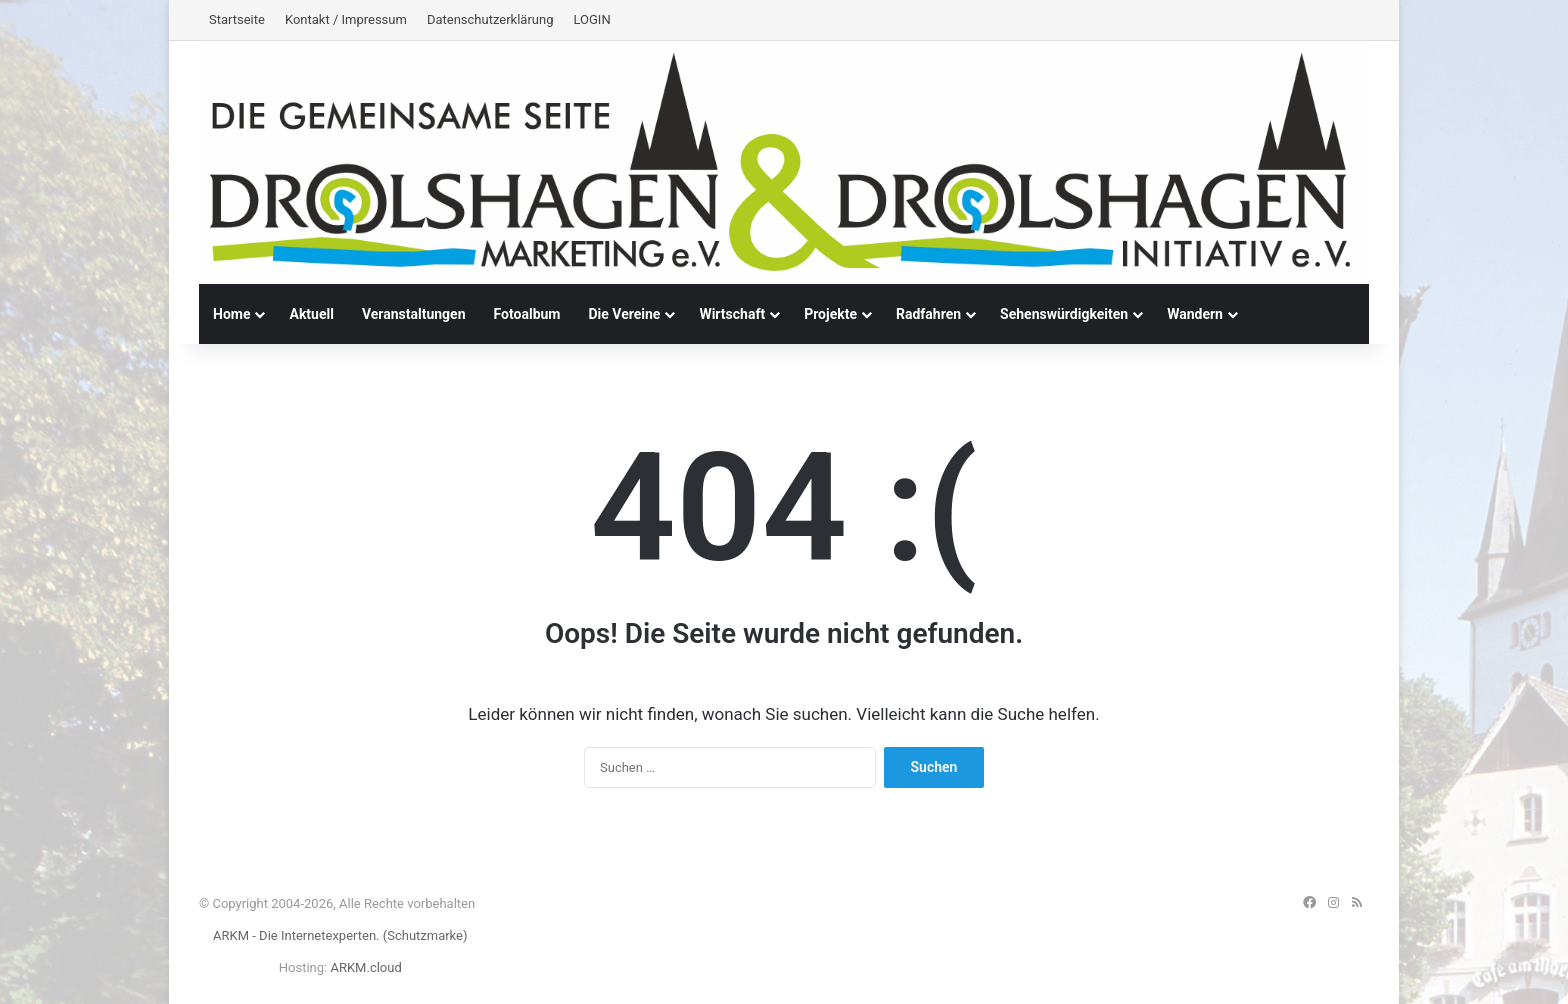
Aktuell (311, 314)
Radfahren (928, 314)
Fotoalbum (527, 314)
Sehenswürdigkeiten (1064, 314)
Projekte (830, 314)
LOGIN (591, 19)
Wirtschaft (732, 314)
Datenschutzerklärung (490, 19)
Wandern (1195, 314)
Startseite (237, 19)
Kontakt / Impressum (346, 19)
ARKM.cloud (365, 967)
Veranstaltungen (414, 314)
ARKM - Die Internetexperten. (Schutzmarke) (340, 935)
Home (231, 314)
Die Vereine (624, 314)
